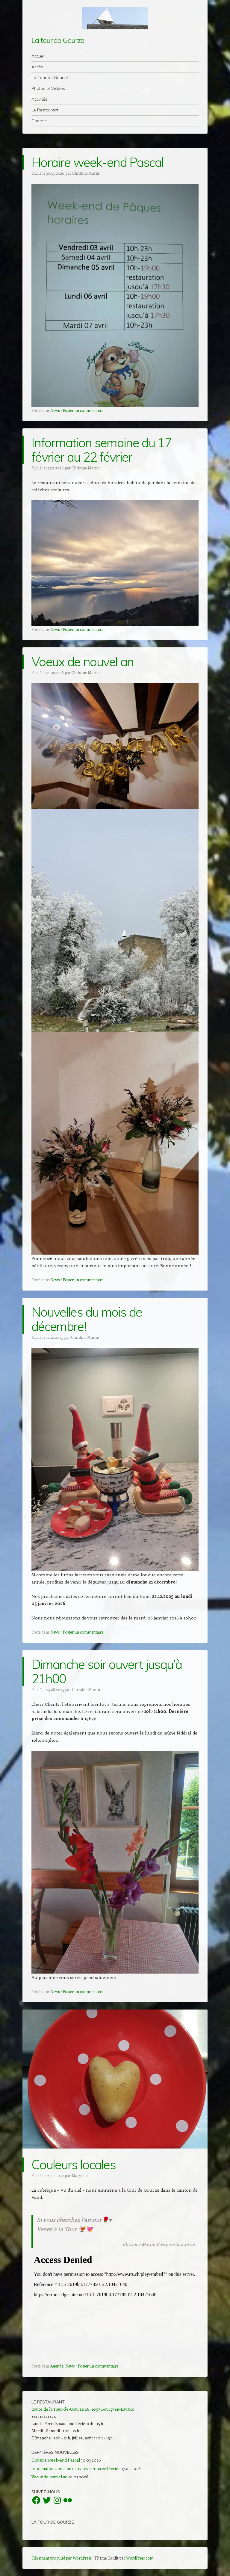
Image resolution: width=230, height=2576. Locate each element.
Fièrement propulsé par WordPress (61, 2557)
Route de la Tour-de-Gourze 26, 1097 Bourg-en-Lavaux (82, 2409)
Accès (37, 67)
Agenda (56, 2365)
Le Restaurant (44, 110)
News (55, 410)
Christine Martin (86, 173)
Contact (39, 120)
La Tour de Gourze (49, 77)
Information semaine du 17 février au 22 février (101, 450)
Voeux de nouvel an (82, 662)
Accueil (38, 56)
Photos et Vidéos (48, 88)
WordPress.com (139, 2557)
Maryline (79, 2175)
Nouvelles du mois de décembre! (86, 1319)
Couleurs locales (73, 2164)
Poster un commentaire (83, 410)
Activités (39, 99)
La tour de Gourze (57, 40)
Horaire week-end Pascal (97, 162)
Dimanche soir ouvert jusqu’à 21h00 (106, 1671)
